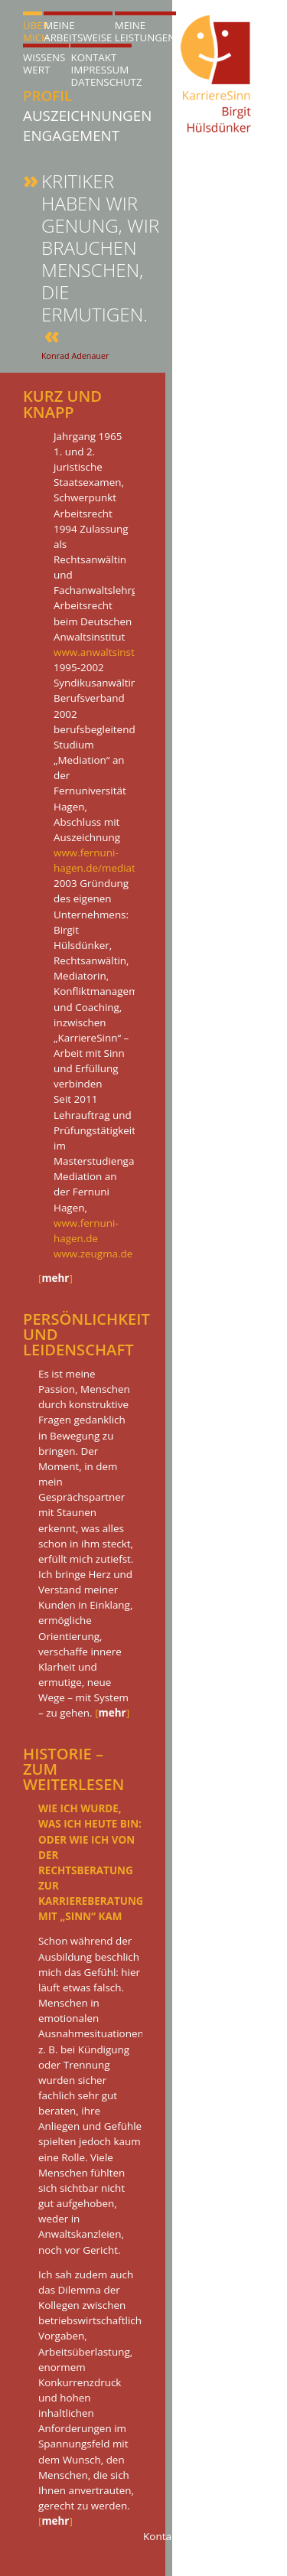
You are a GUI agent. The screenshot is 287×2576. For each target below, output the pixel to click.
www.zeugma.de (93, 1253)
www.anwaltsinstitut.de (109, 652)
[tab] (67, 862)
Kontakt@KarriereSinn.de (203, 2536)
